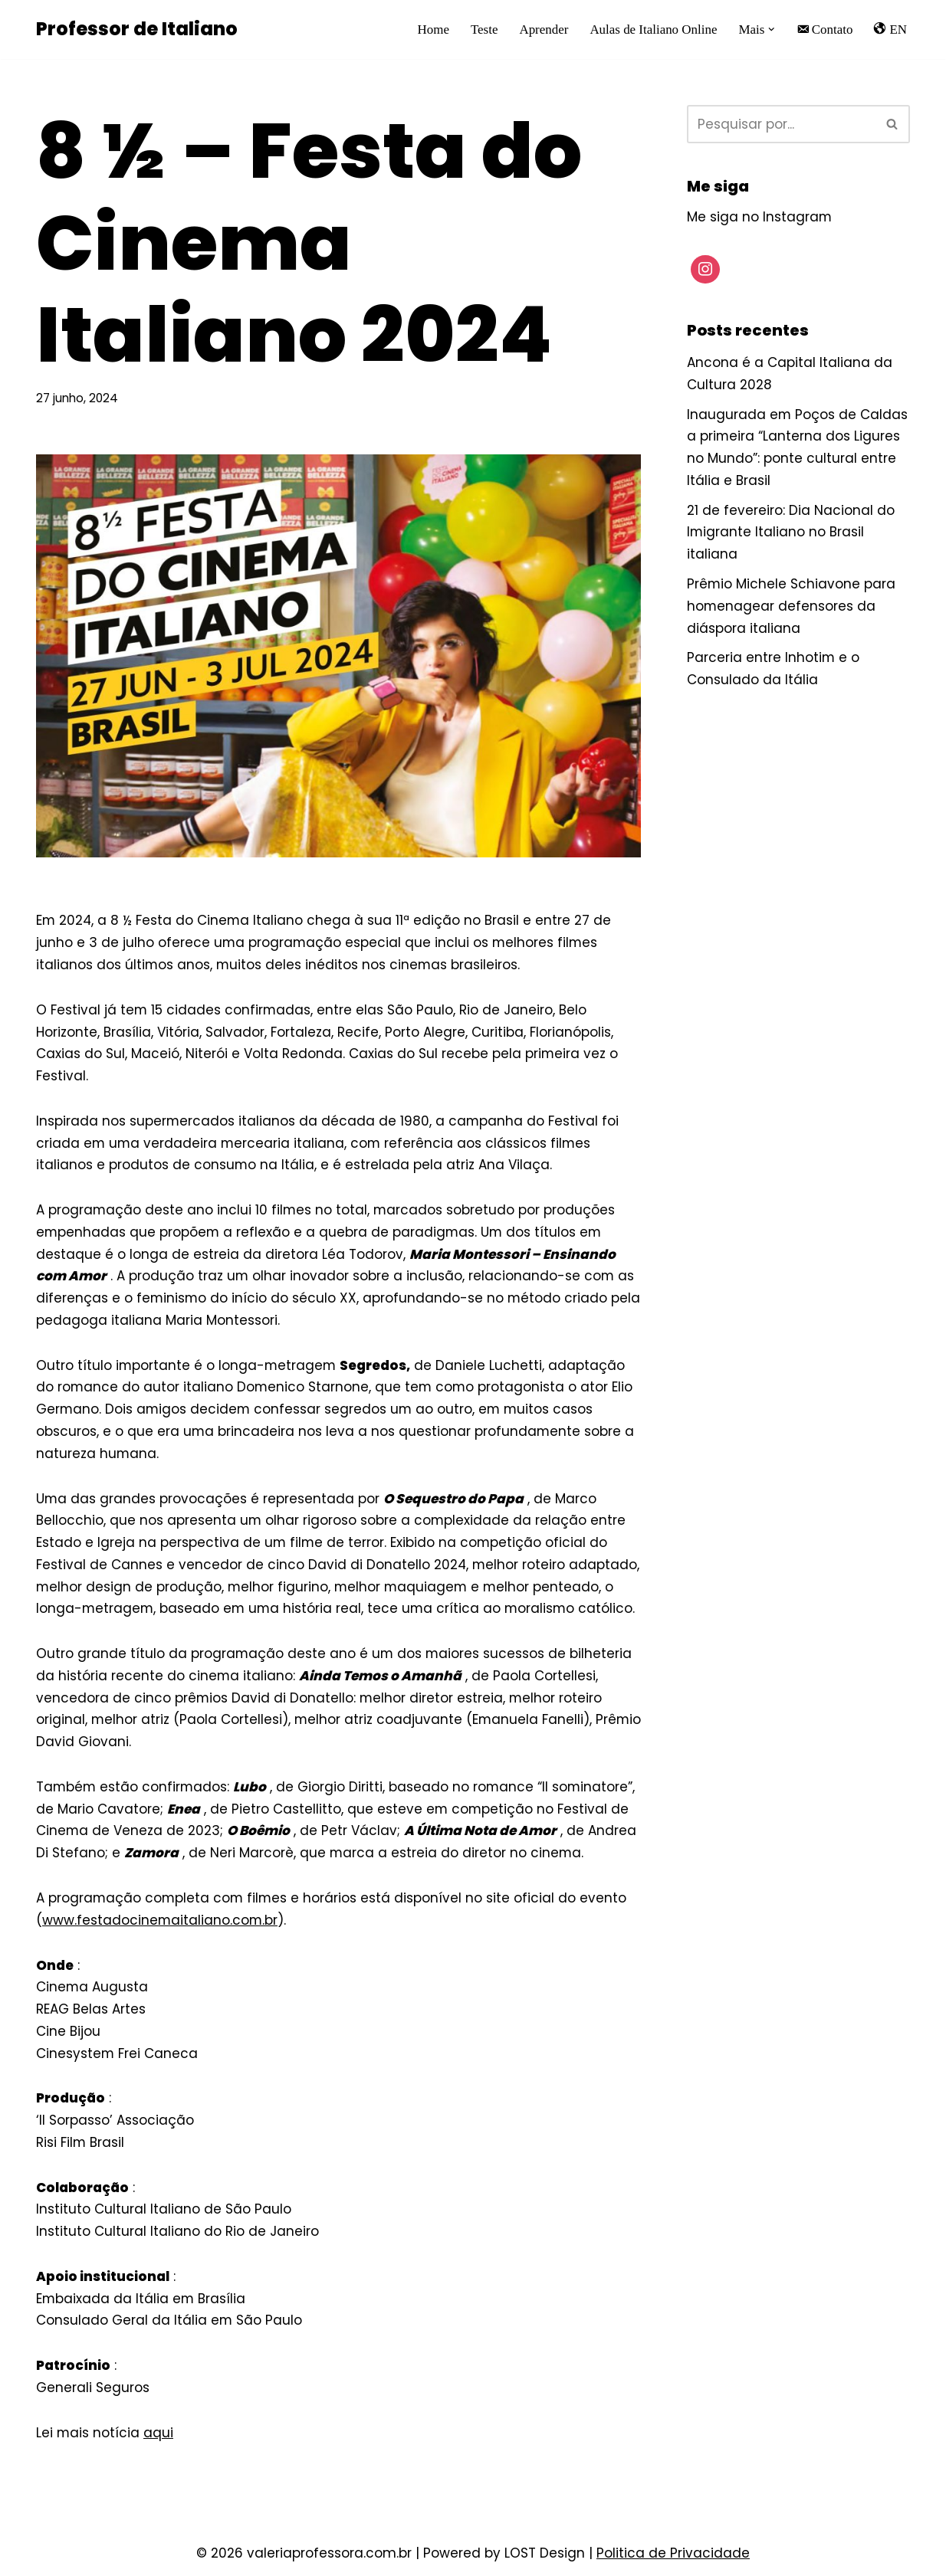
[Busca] (781, 124)
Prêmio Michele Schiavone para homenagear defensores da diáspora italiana (791, 606)
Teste (483, 29)
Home (432, 29)
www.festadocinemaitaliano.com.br (160, 1924)
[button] (771, 29)
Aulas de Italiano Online (653, 29)
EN (890, 29)
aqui (159, 2438)
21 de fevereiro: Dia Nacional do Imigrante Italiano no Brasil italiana (791, 533)
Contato (824, 29)
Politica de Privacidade (673, 2558)
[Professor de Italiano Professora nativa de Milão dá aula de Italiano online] (137, 29)
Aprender (542, 29)
